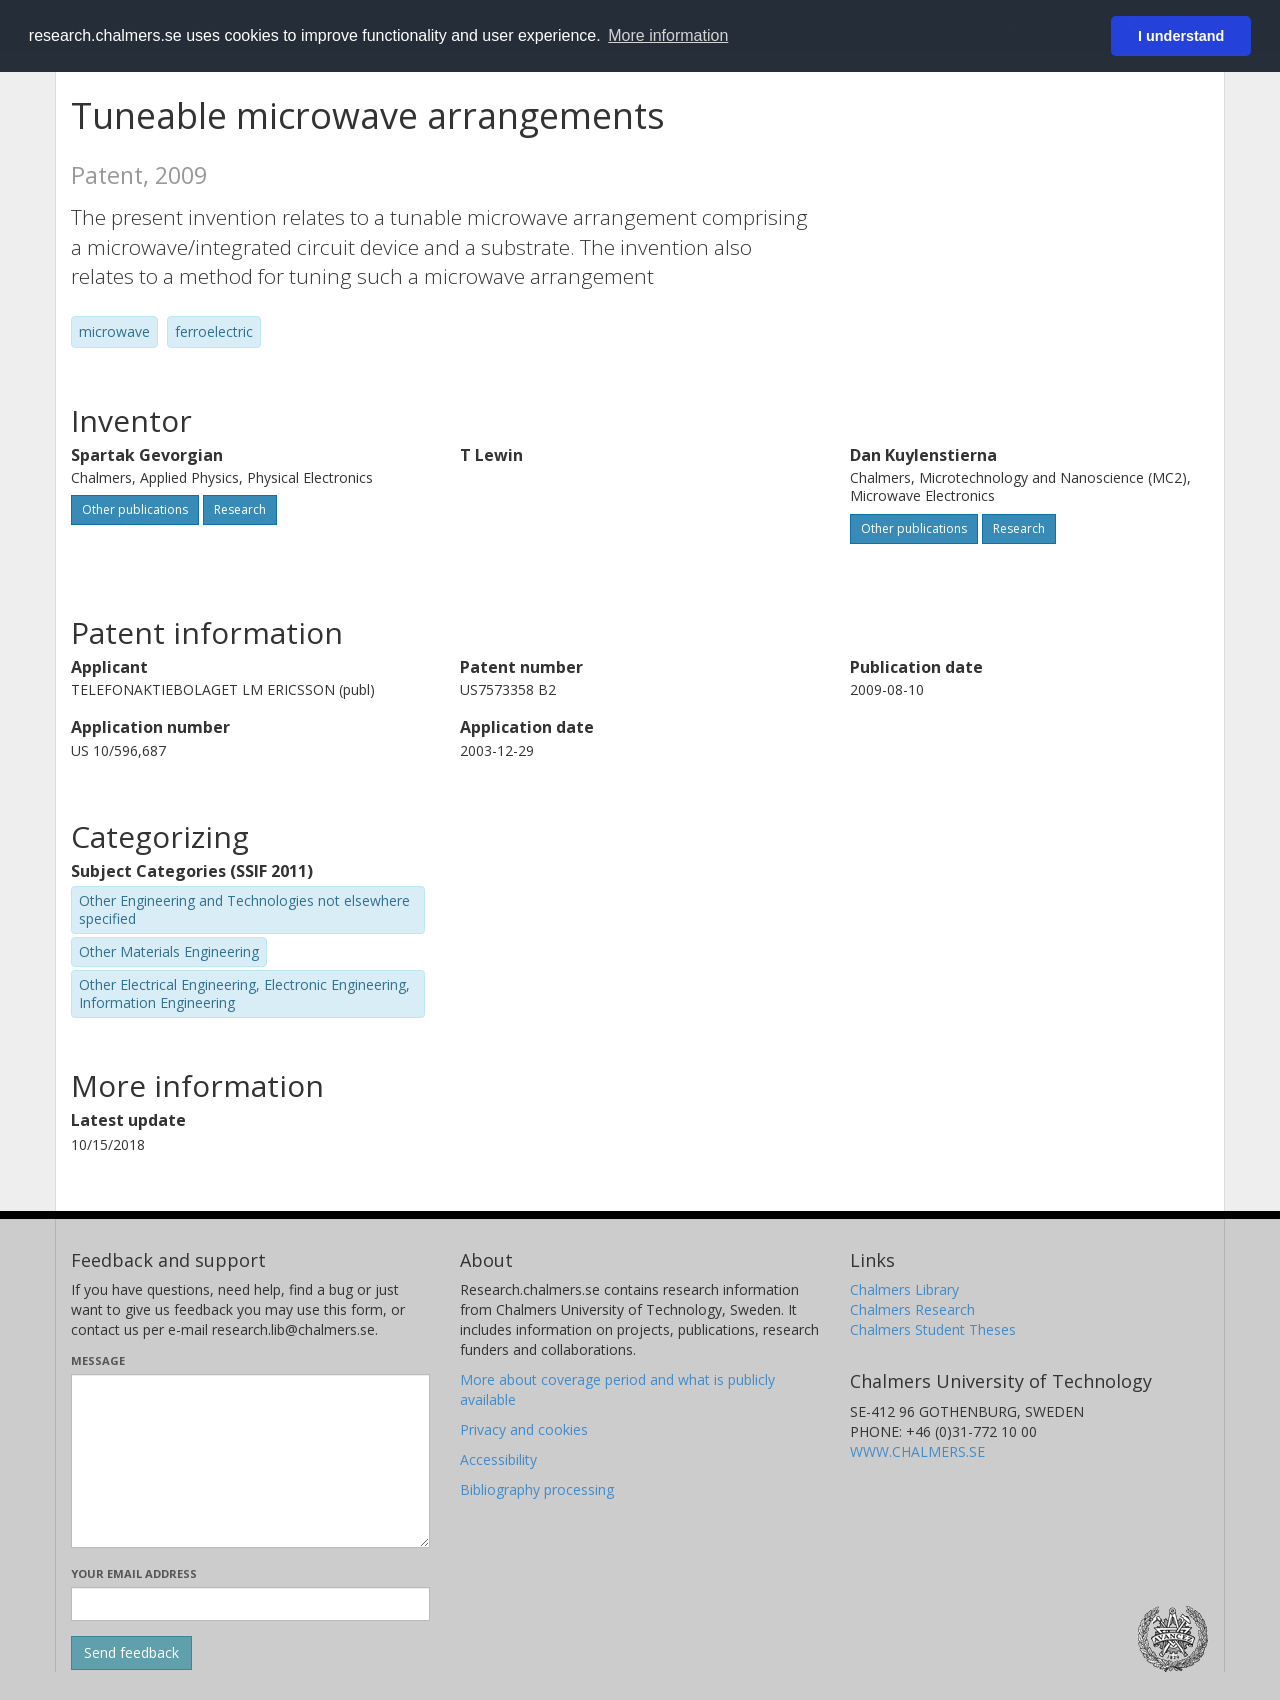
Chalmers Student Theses (933, 1329)
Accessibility (498, 1459)
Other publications (135, 509)
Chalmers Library (904, 1289)
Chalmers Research (912, 1309)
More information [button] (668, 35)
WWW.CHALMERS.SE (917, 1451)
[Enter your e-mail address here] (250, 1604)
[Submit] (131, 1653)
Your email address (134, 1573)
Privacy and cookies (524, 1429)
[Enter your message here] (250, 1461)
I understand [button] (1181, 36)
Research (240, 509)
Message (98, 1360)
